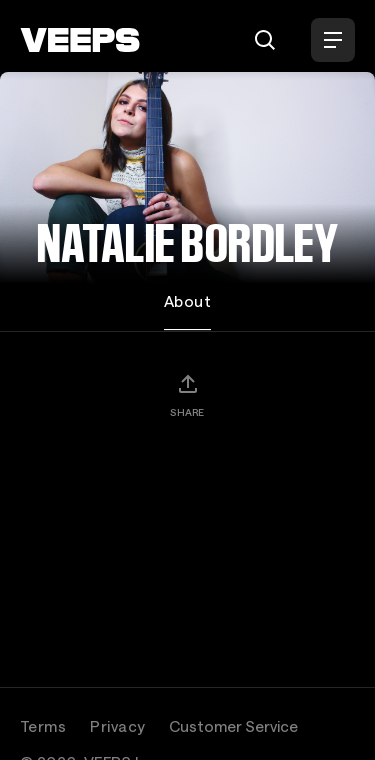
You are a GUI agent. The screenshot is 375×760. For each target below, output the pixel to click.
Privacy (117, 726)
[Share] (187, 395)
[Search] (265, 40)
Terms (43, 726)
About (187, 301)
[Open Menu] (333, 40)
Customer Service (233, 726)
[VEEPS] (80, 40)
